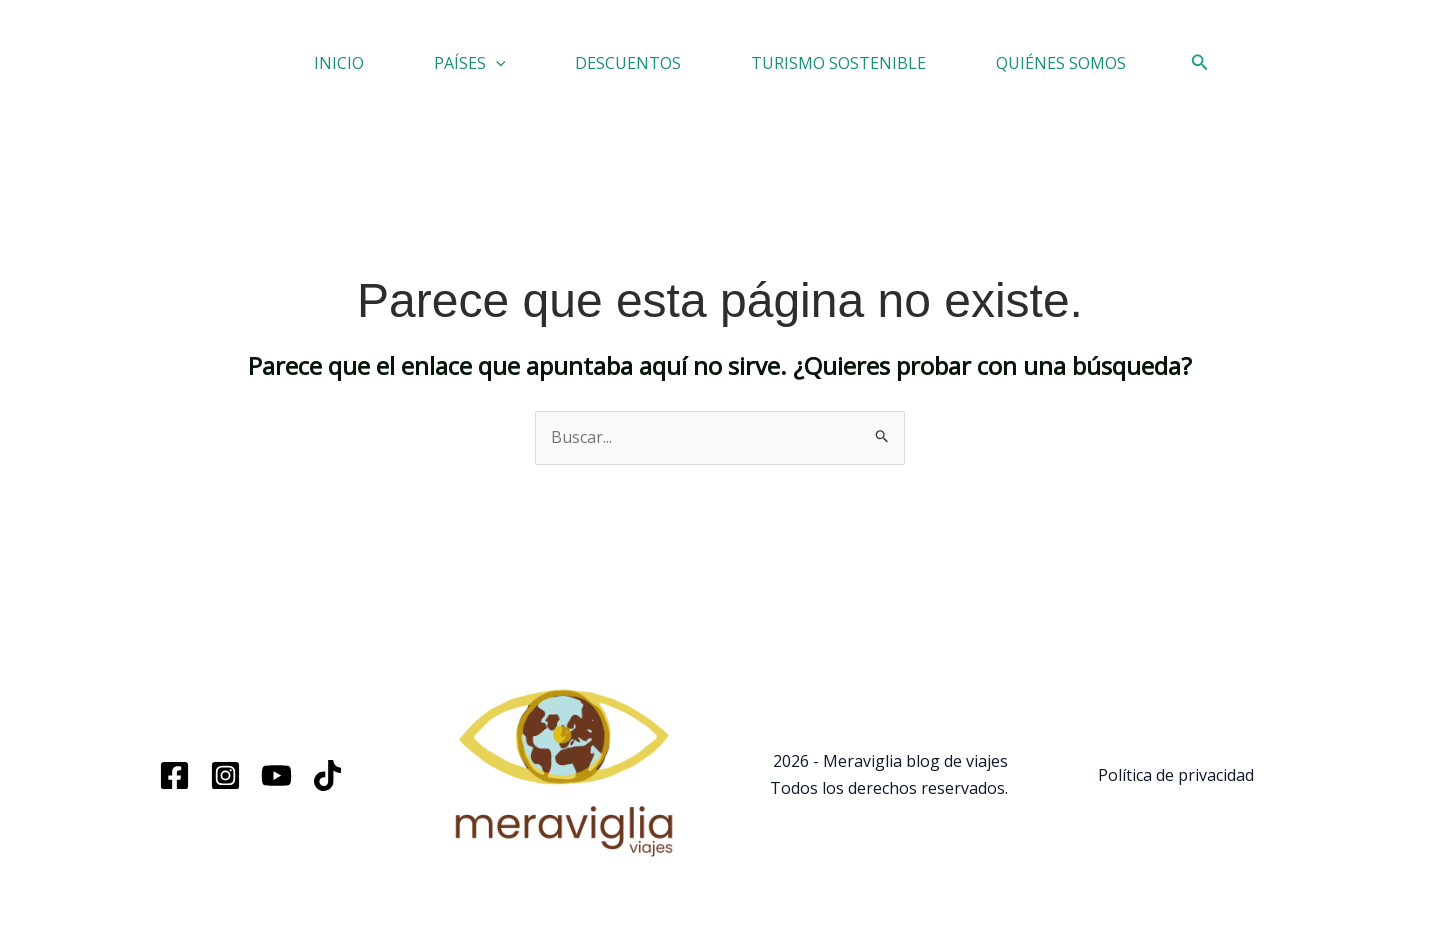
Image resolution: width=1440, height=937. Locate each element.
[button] (496, 63)
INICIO (339, 63)
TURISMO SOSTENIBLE (838, 63)
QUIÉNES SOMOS (1061, 63)
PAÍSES (470, 63)
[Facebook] (174, 775)
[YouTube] (276, 775)
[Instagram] (225, 775)
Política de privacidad (1176, 775)
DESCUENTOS (628, 63)
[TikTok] (327, 775)
